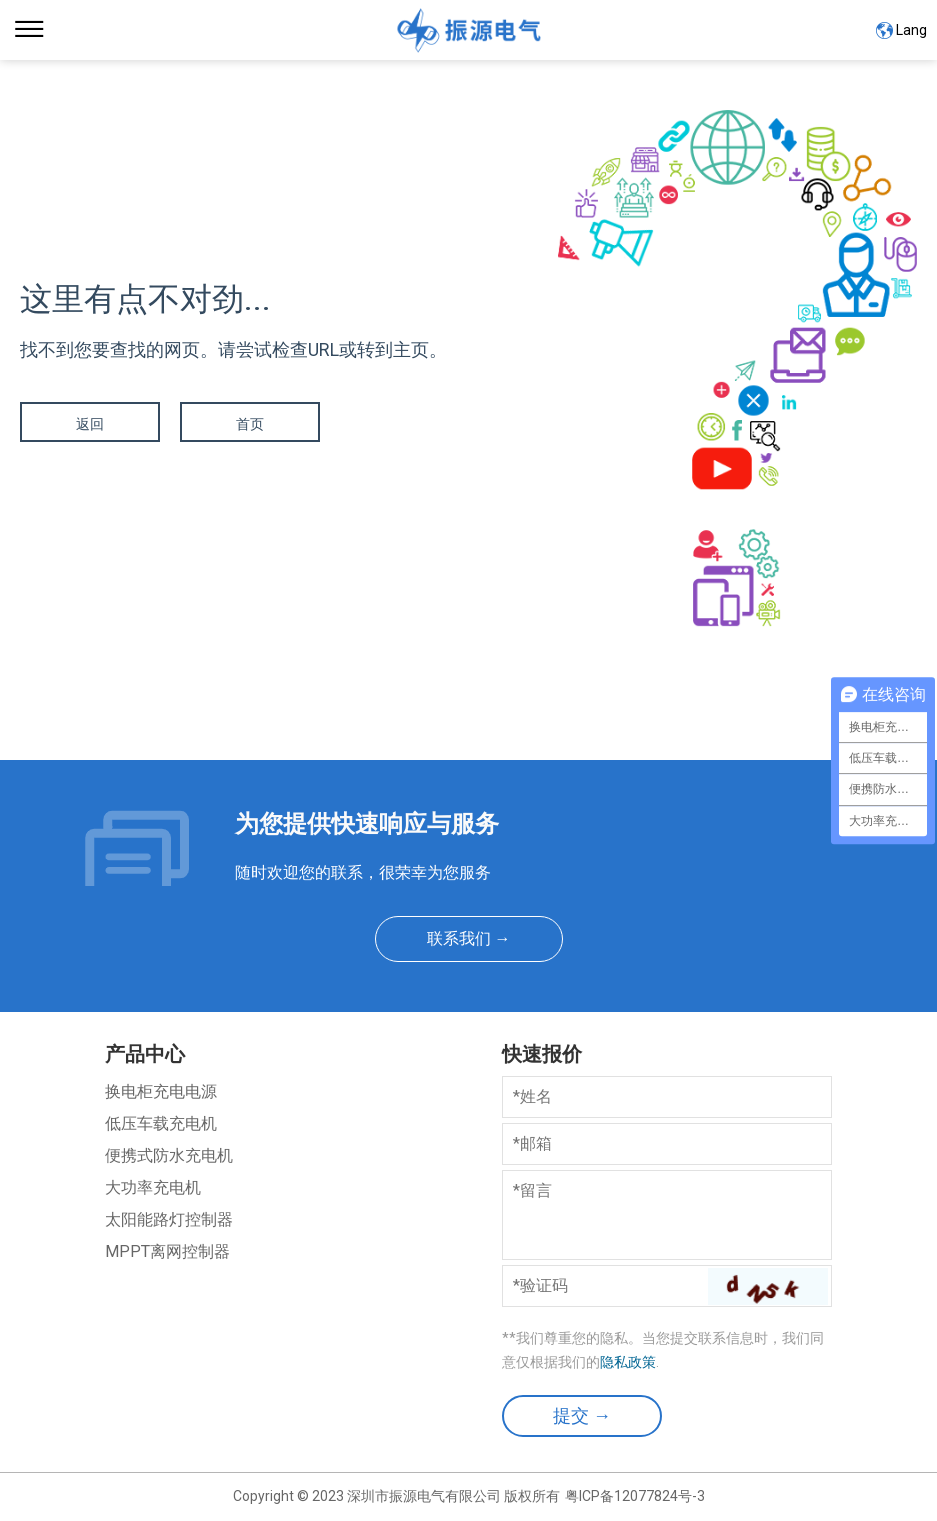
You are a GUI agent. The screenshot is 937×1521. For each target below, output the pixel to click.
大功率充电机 (153, 1187)
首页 (250, 424)
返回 (90, 424)
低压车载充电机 (161, 1123)
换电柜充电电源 (161, 1091)
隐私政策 (628, 1362)
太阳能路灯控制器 (169, 1219)
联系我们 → (469, 938)
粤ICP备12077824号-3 (635, 1496)
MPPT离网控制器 (167, 1251)
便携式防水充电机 (169, 1155)
